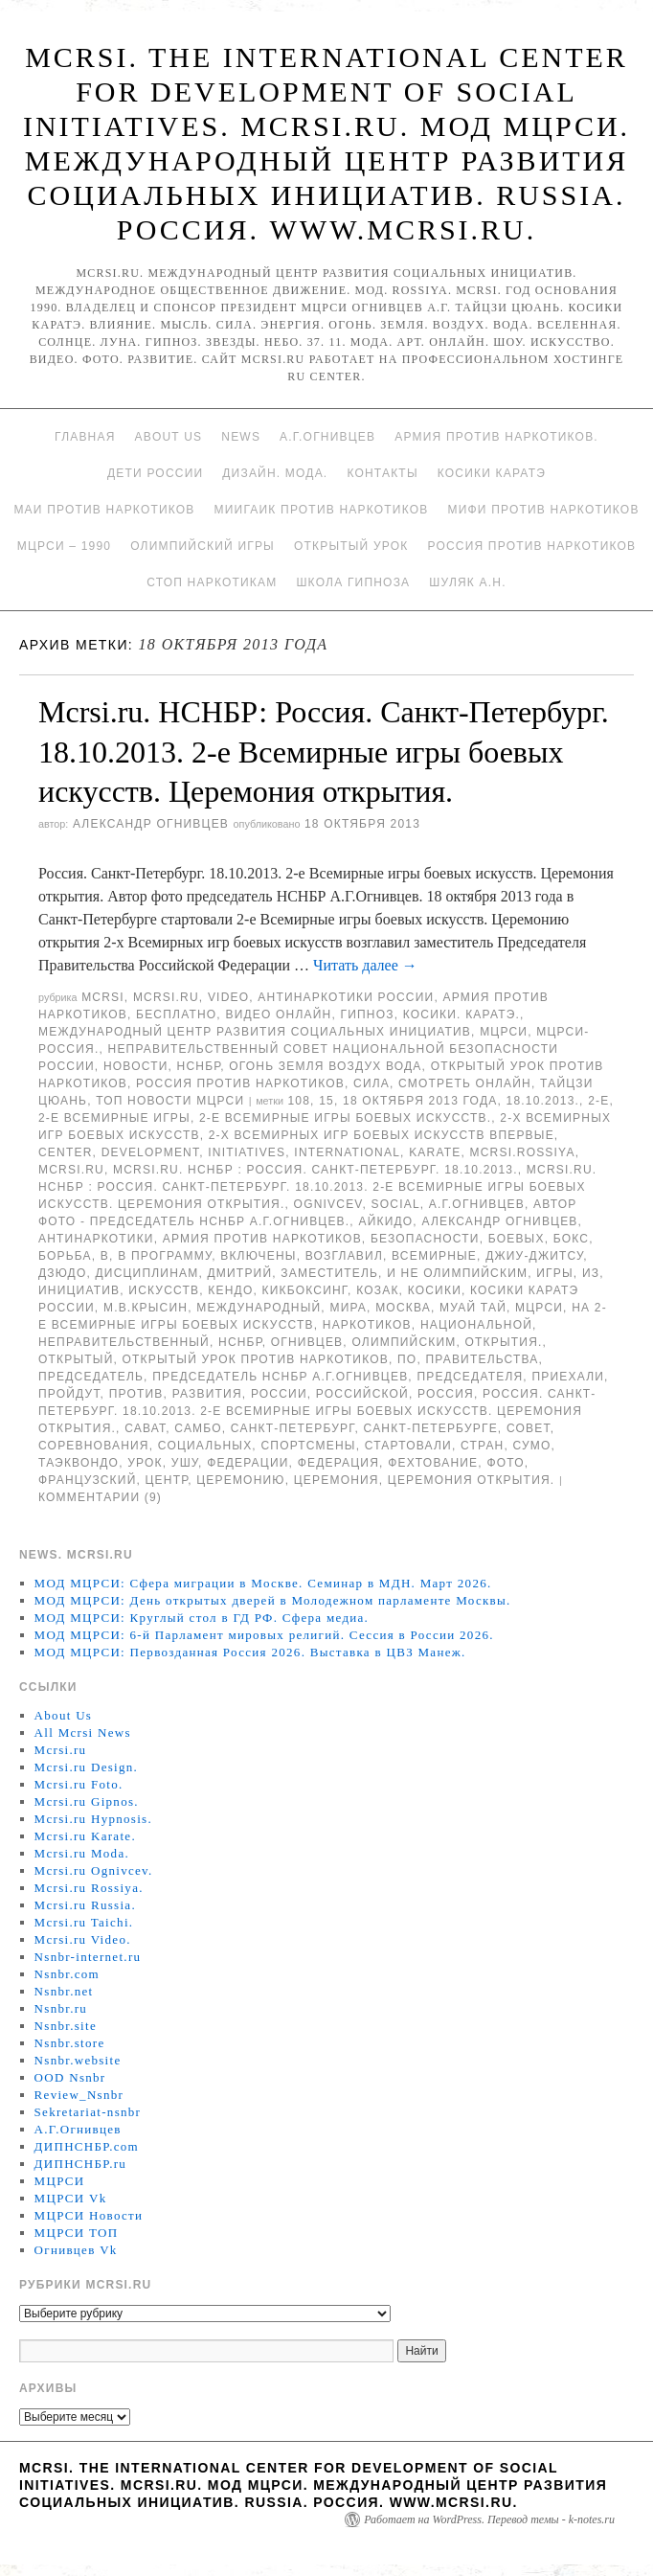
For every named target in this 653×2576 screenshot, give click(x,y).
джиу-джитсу (534, 1256)
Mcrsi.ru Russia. (85, 1905)
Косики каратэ (492, 473)
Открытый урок (351, 546)
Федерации (247, 1463)
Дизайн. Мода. (274, 473)
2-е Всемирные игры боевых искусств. (345, 1118)
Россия (445, 1394)
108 (298, 1100)
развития (207, 1394)
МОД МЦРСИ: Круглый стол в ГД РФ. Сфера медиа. (202, 1617)
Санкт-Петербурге (431, 1428)
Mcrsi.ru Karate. (85, 1836)
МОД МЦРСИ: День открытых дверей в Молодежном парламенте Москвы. (272, 1600)
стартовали (408, 1445)
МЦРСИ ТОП (76, 2232)
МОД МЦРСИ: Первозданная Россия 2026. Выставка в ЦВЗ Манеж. (250, 1652)
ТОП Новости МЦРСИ (170, 1100)
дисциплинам (147, 1273)
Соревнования (93, 1445)
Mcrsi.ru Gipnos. (86, 1801)
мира (348, 1307)
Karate (435, 1152)
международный (258, 1307)
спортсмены (307, 1445)
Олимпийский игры (202, 546)
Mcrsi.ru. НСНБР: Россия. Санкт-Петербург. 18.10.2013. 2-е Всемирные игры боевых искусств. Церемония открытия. (323, 752)
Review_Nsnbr (79, 2094)
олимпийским (403, 1342)
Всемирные (434, 1256)
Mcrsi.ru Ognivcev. (93, 1870)
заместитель (329, 1273)
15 (326, 1100)
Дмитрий (240, 1273)
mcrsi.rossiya (522, 1152)
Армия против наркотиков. (496, 437)
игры (555, 1273)
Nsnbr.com (67, 1974)
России (279, 1394)
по (407, 1359)
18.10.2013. (543, 1100)
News (240, 437)
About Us (169, 437)
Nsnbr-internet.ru (88, 1956)
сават (145, 1428)
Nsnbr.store (69, 2043)
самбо (197, 1428)
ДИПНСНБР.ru (80, 2163)
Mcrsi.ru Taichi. (84, 1922)
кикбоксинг (305, 1290)
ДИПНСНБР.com (86, 2146)
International (347, 1152)
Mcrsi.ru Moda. (81, 1853)
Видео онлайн (278, 1014)
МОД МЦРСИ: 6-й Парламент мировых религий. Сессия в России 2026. (264, 1635)
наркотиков (367, 1325)
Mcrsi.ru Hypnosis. (93, 1819)
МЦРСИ (504, 1031)
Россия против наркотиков (531, 546)
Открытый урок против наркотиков (256, 1359)
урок (145, 1463)
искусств (163, 1290)
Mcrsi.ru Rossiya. (89, 1888)
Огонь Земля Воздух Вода (325, 1066)
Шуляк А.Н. (467, 582)
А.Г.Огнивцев (327, 437)
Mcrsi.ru (166, 997)
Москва (403, 1307)
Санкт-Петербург (293, 1428)
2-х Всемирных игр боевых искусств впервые (381, 1135)
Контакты (382, 473)
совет (529, 1428)
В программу (165, 1256)
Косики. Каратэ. (461, 1014)
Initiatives (246, 1152)
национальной (476, 1325)
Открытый (75, 1359)
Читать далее (365, 965)
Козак (377, 1290)
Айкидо (385, 1221)
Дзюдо (62, 1273)
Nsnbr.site (65, 2025)
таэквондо (78, 1463)
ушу (184, 1463)
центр (167, 1480)
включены (258, 1256)
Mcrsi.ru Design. (86, 1767)
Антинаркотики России (346, 997)
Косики (435, 1290)
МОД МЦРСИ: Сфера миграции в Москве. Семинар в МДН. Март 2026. (263, 1583)
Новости (136, 1066)
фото (505, 1463)
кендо (230, 1290)
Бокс (571, 1238)
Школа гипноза (353, 582)
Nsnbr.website (78, 2060)
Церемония (336, 1480)
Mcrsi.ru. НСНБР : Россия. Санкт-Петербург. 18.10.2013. (315, 1169)
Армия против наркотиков (262, 1238)
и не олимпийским (457, 1273)
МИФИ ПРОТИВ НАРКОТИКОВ (543, 509)
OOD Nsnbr (70, 2077)
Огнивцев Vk (76, 2250)
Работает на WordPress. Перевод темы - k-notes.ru (489, 2519)
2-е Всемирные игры (114, 1118)
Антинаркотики (96, 1238)
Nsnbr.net (64, 1991)
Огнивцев (307, 1342)
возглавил (344, 1256)
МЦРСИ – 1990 (64, 546)
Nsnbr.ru (61, 2008)
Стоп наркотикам (211, 582)
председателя (470, 1376)
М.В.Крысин (145, 1307)
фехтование (433, 1463)
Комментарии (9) (100, 1497)
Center (65, 1152)
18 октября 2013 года (420, 1100)
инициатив (79, 1290)
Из (590, 1273)
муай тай (473, 1307)
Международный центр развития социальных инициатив (254, 1031)
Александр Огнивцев (151, 824)
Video (228, 997)
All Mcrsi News (82, 1732)
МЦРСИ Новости (89, 2215)
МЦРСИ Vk (70, 2198)
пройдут (69, 1394)
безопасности (425, 1238)
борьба (65, 1256)
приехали (567, 1376)
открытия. (504, 1342)
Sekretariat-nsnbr (88, 2112)
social (396, 1204)
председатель (91, 1376)
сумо (532, 1445)
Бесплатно (176, 1014)
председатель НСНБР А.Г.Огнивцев (280, 1376)
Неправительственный (124, 1342)
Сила (371, 1083)
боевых (516, 1238)
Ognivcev (328, 1204)
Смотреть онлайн (464, 1083)
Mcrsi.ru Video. (82, 1939)
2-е (598, 1100)
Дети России (155, 473)
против (136, 1394)
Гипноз (367, 1014)
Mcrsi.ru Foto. (79, 1784)
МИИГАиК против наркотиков (321, 509)
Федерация (338, 1463)
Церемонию (240, 1480)
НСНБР (199, 1066)
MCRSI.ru (71, 1169)
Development (150, 1152)
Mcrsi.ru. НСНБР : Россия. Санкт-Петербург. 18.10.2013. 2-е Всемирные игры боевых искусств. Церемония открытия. (317, 1187)
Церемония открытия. (471, 1480)
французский (87, 1480)
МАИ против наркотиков (103, 509)
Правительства (481, 1359)
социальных (205, 1445)
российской (362, 1394)
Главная (85, 437)
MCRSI (102, 997)
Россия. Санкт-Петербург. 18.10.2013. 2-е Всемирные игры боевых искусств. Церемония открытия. (317, 1411)
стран (482, 1445)
